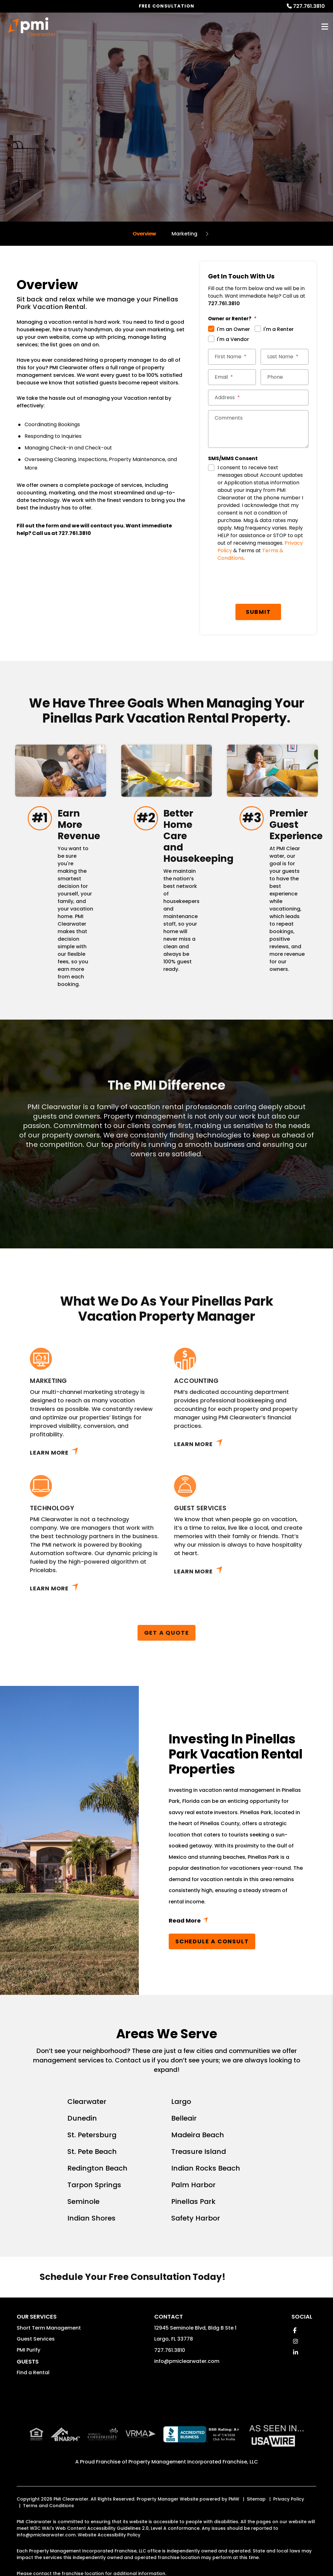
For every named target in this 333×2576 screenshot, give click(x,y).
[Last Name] (284, 357)
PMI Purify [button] (28, 2349)
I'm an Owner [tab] (233, 329)
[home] (32, 26)
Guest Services (36, 2338)
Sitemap (256, 2499)
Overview (144, 233)
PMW (234, 2499)
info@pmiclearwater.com (186, 2361)
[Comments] (258, 429)
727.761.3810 (309, 6)
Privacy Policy (288, 2499)
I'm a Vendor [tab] (233, 339)
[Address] (258, 397)
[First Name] (232, 357)
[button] (294, 2330)
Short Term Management (49, 2327)
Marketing (184, 233)
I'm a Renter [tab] (278, 329)
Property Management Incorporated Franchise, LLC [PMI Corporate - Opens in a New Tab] (193, 2461)
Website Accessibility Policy (109, 2535)
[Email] (232, 377)
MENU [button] (324, 27)
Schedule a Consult (212, 1941)
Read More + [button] (236, 1922)
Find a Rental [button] (33, 2372)
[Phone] (284, 377)
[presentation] (256, 583)
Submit (258, 612)
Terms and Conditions (48, 2505)
